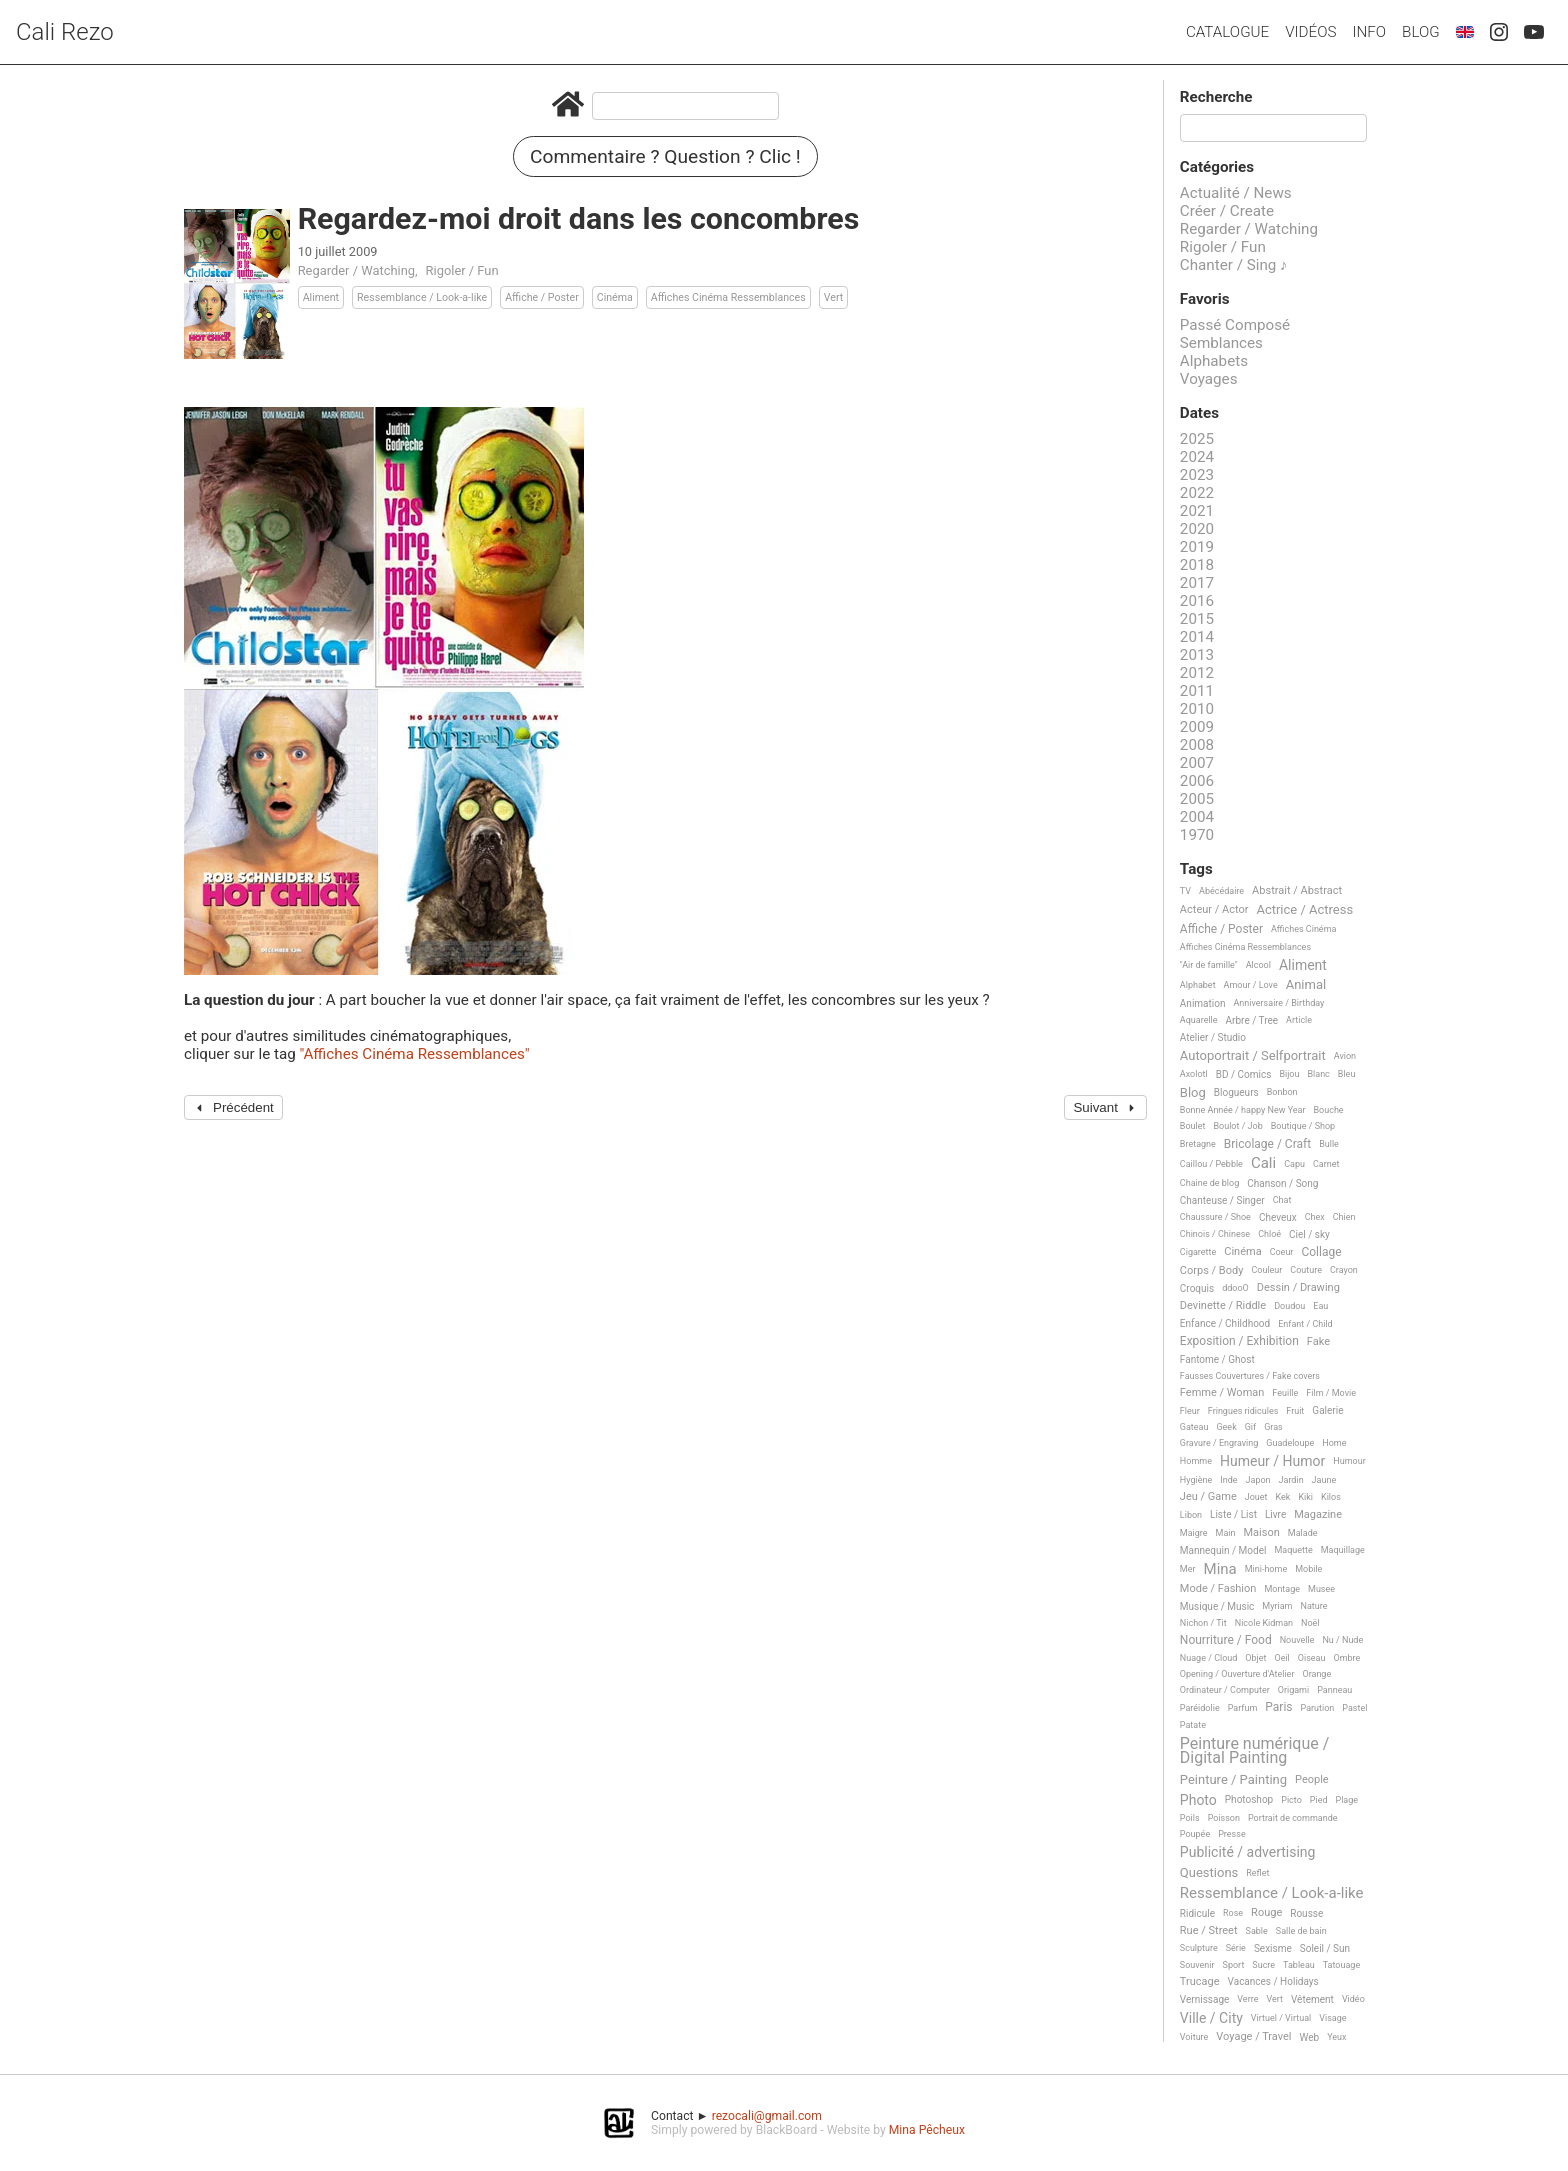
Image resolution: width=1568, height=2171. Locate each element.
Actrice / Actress (1304, 910)
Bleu (1347, 1074)
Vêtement (1312, 1999)
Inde (1228, 1480)
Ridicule (1197, 1913)
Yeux (1336, 2037)
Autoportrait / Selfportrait (1253, 1056)
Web (1310, 2037)
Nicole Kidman (1264, 1623)
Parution (1318, 1708)
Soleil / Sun (1325, 1948)
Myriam (1277, 1606)
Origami (1293, 1690)
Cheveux (1278, 1217)
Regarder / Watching (356, 270)
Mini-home (1266, 1569)
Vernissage (1204, 1999)
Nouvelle (1297, 1640)
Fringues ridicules (1243, 1411)
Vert (834, 297)
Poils (1190, 1818)
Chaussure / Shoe (1215, 1217)
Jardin (1291, 1480)
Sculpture (1199, 1948)
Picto (1291, 1800)
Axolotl (1194, 1074)
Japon (1258, 1480)
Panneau (1334, 1690)
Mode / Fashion (1218, 1589)
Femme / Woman (1222, 1393)
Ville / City (1211, 2018)
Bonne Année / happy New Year (1243, 1110)
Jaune (1324, 1480)
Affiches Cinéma (1303, 929)
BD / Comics (1244, 1074)
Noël (1310, 1623)
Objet (1255, 1658)
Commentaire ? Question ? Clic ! (665, 156)
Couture (1306, 1270)
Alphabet (1198, 985)
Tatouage (1341, 1965)
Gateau (1194, 1427)
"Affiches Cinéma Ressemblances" (414, 1054)
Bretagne (1198, 1144)
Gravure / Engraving (1219, 1443)
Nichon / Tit (1203, 1623)
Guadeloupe (1290, 1443)
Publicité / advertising (1248, 1852)
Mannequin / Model (1223, 1550)
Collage (1321, 1252)
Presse (1231, 1834)
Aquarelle (1199, 1020)
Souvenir (1197, 1965)
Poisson (1224, 1818)
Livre (1275, 1514)
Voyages (1209, 379)
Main (1226, 1533)
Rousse (1306, 1913)
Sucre (1263, 1965)
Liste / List (1233, 1514)
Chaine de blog (1209, 1183)
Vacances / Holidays (1273, 1981)
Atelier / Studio (1213, 1037)
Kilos (1331, 1497)
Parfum (1243, 1708)
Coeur (1282, 1252)
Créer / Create (1227, 211)
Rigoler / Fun (462, 270)
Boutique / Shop (1303, 1126)
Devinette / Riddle (1223, 1306)
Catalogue (1227, 32)
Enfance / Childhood (1225, 1323)
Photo (1198, 1800)
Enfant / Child (1305, 1324)
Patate (1193, 1725)
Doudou (1289, 1306)
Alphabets (1214, 361)
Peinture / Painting (1233, 1780)
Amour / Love (1251, 985)
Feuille (1285, 1393)
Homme (1196, 1461)
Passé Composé (1235, 325)
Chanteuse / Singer (1222, 1200)
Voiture (1194, 2037)
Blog (1421, 32)
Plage (1347, 1800)
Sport (1234, 1965)
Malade (1303, 1533)
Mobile (1308, 1569)
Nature (1314, 1606)
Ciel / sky (1309, 1234)
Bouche (1329, 1110)
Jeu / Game (1208, 1497)
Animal (1306, 985)
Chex (1315, 1217)
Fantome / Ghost (1217, 1359)
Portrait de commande (1293, 1818)
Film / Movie (1331, 1393)
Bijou (1289, 1074)
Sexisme (1273, 1948)
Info (1369, 32)
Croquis (1197, 1288)
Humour (1349, 1461)
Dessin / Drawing (1298, 1288)
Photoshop (1249, 1799)
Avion (1345, 1056)
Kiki (1305, 1497)
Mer (1188, 1569)
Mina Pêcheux (927, 2130)
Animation (1203, 1003)
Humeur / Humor (1272, 1461)
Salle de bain (1301, 1931)
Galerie (1327, 1410)
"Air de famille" (1209, 965)
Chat (1282, 1200)
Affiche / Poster (542, 297)
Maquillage (1343, 1550)
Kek (1283, 1497)
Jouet (1256, 1497)
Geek (1226, 1427)
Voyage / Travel (1253, 2037)
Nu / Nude (1342, 1640)
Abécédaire (1221, 891)
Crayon (1344, 1270)
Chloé (1269, 1234)
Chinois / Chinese (1215, 1234)
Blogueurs (1236, 1092)
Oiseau (1312, 1658)
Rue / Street (1209, 1931)
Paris (1278, 1707)
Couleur (1266, 1270)
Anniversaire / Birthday (1278, 1003)
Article (1299, 1020)
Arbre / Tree (1252, 1020)
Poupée (1195, 1834)
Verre (1247, 1999)
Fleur (1190, 1411)
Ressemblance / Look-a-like (422, 297)
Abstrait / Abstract (1297, 891)
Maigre (1194, 1533)
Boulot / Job (1237, 1126)
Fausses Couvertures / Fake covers (1250, 1376)
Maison (1262, 1533)
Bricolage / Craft (1267, 1144)
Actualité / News (1236, 193)
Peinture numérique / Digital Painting (1254, 1751)
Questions (1209, 1873)
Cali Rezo (65, 32)
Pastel (1354, 1708)
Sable (1257, 1931)
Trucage (1200, 1982)
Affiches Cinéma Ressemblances (728, 297)
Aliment (321, 297)
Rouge (1266, 1913)
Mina (1220, 1570)
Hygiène (1196, 1480)
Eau (1320, 1306)
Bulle (1329, 1144)
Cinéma (615, 297)
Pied (1319, 1800)
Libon (1191, 1515)
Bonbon (1282, 1092)
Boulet (1193, 1126)
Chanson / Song (1282, 1183)
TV (1185, 891)
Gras (1273, 1427)
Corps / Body (1212, 1271)
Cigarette (1198, 1252)
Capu (1294, 1164)
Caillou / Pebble (1211, 1164)
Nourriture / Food (1226, 1640)
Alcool (1258, 965)
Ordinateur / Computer (1225, 1690)
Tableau (1299, 1965)
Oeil (1281, 1658)
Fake (1318, 1342)
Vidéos (1310, 32)
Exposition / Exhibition (1239, 1341)
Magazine (1318, 1515)
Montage (1282, 1589)
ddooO (1235, 1288)
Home (1334, 1443)
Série (1236, 1948)
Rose (1233, 1913)
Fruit (1295, 1411)
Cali (1263, 1164)
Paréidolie (1200, 1708)
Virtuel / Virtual (1281, 2018)
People (1312, 1780)
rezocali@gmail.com (767, 2116)
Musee (1321, 1589)
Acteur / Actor (1214, 910)
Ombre (1346, 1658)
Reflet (1257, 1873)
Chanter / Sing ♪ (1234, 265)
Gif (1250, 1427)
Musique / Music (1217, 1606)
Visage (1332, 2018)
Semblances (1221, 343)
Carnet (1326, 1164)
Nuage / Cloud (1209, 1658)
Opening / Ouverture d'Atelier (1237, 1674)
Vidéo (1353, 1999)
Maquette (1293, 1550)
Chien (1344, 1217)
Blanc (1318, 1074)
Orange (1316, 1674)
